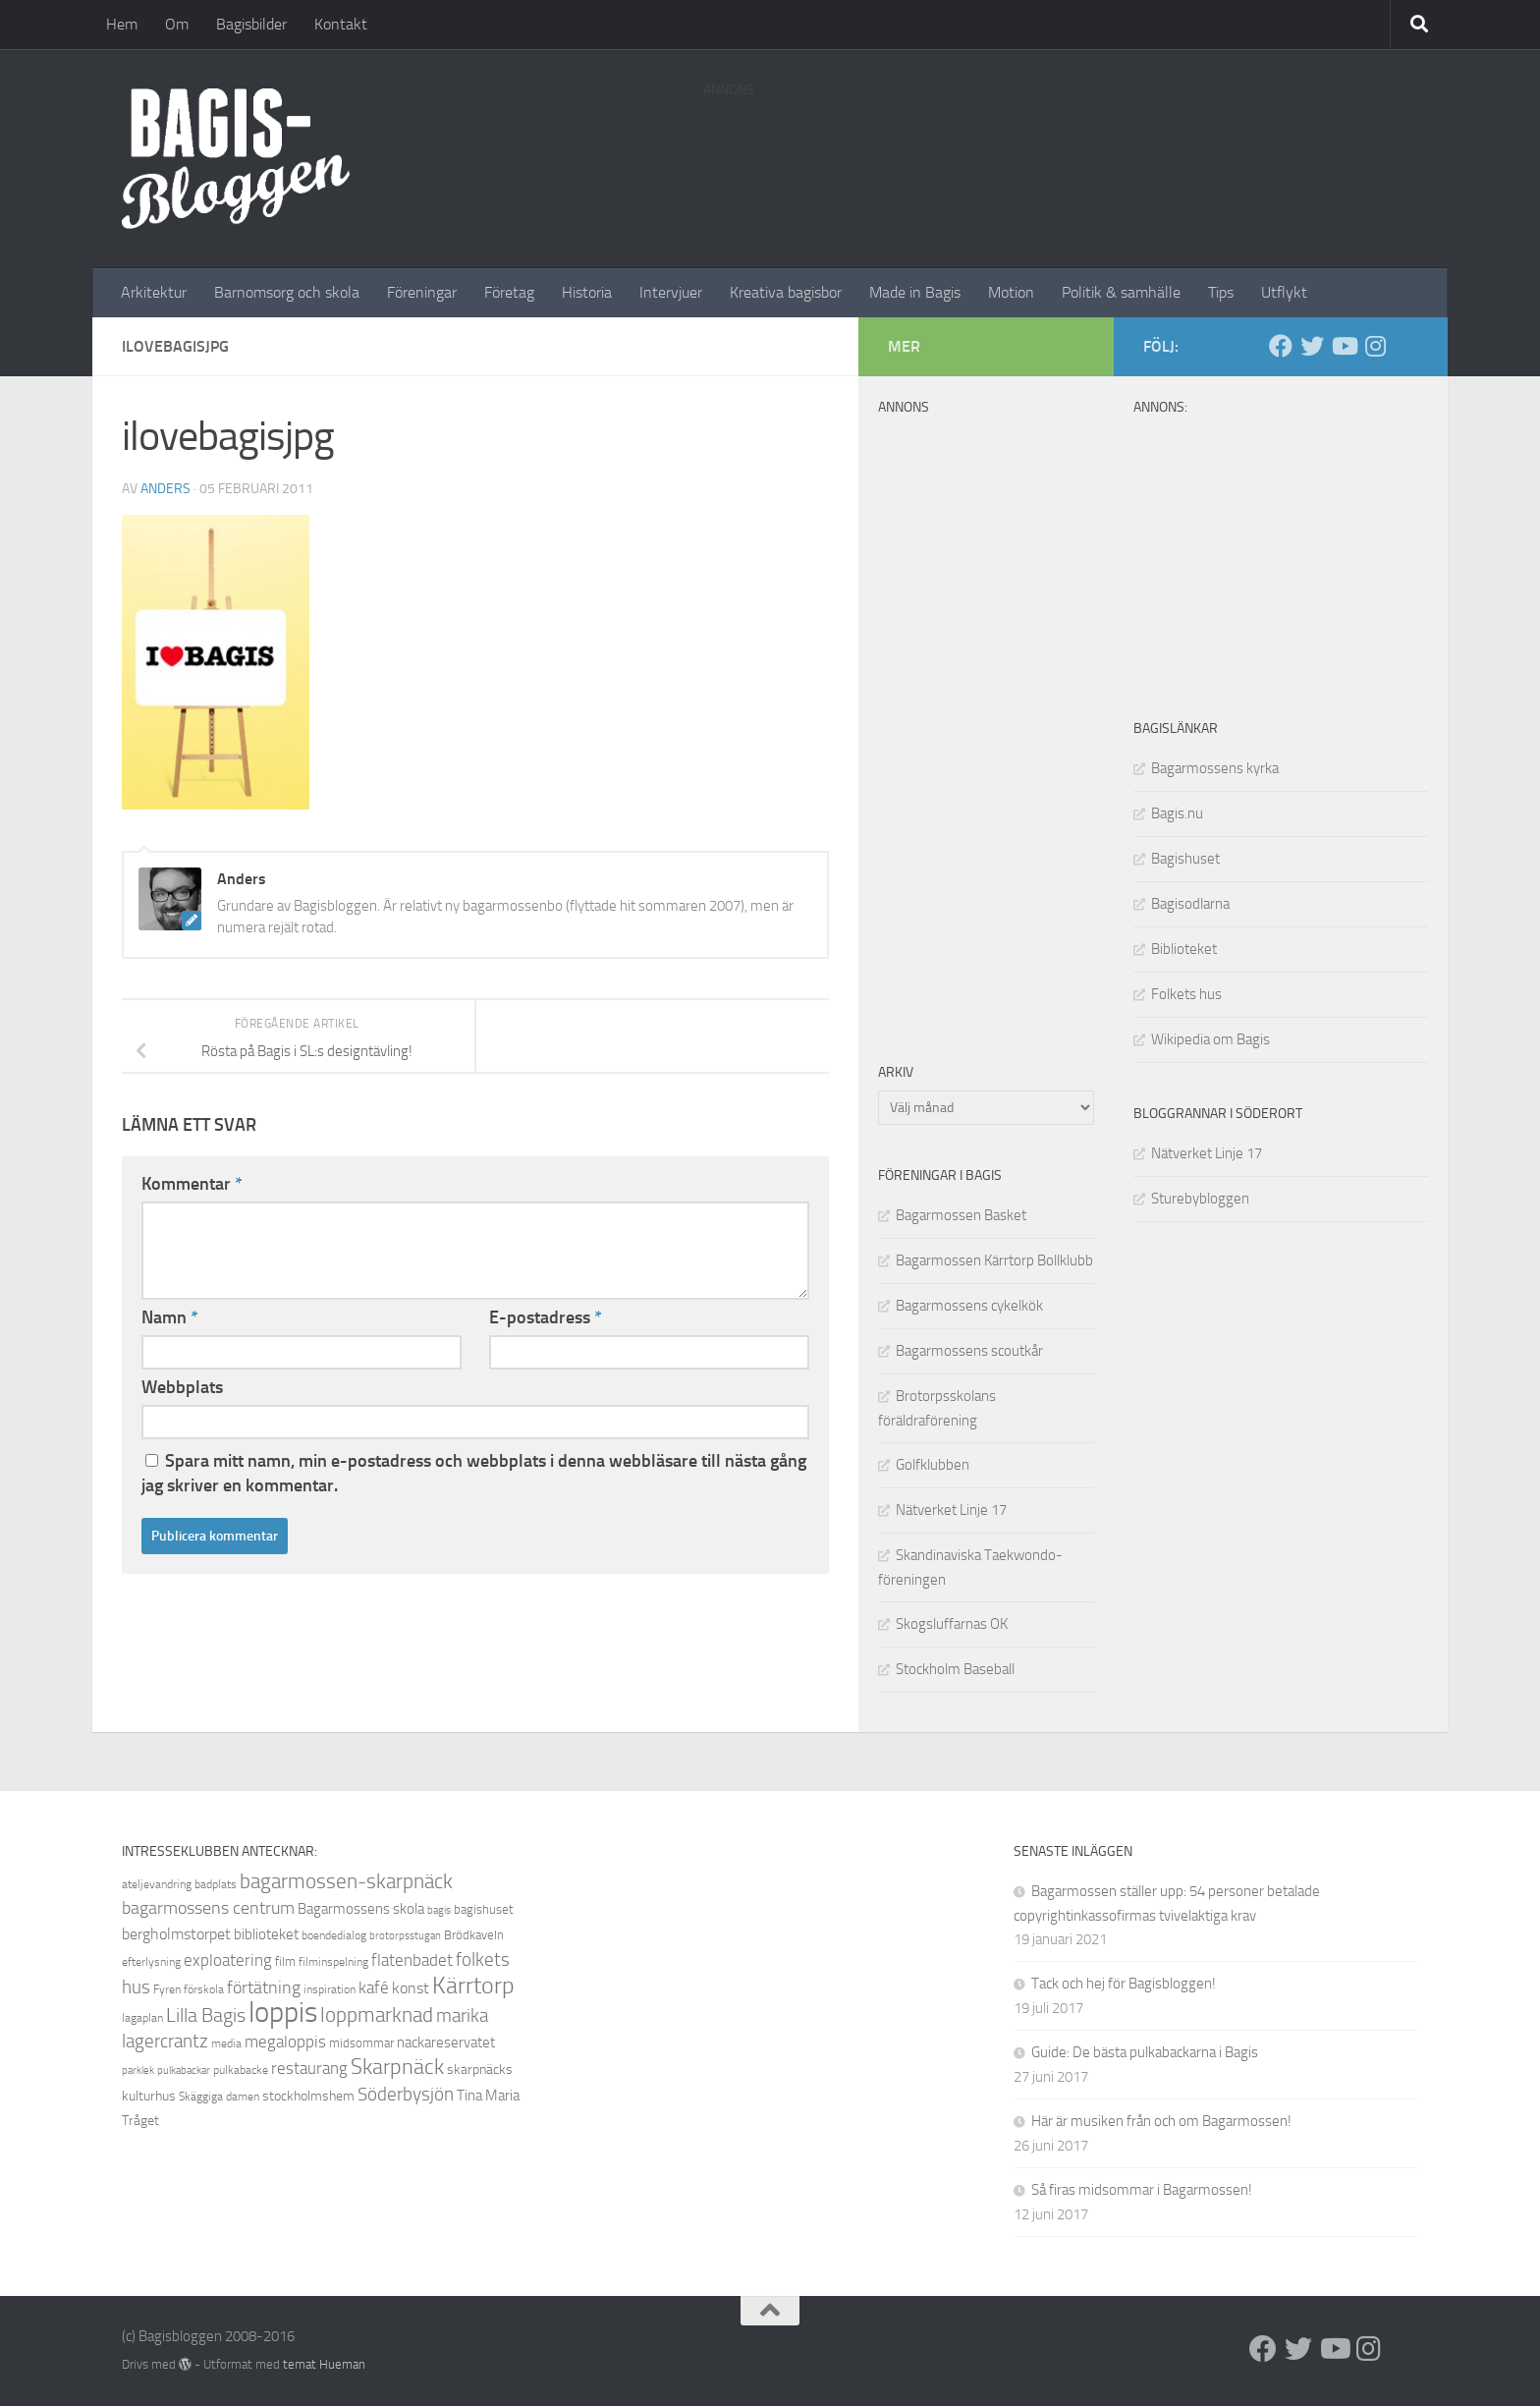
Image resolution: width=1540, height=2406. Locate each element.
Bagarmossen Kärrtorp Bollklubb (994, 1260)
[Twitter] (1312, 346)
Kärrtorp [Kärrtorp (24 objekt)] (473, 1985)
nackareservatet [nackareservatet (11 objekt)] (446, 2042)
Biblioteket (1184, 949)
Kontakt (340, 24)
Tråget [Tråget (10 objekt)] (140, 2120)
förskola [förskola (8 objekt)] (204, 1989)
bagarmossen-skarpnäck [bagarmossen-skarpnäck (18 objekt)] (346, 1881)
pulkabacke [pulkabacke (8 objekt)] (240, 2070)
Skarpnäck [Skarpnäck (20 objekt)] (397, 2067)
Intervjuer (670, 292)
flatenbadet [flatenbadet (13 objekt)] (412, 1960)
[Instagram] (1375, 346)
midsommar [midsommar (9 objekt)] (361, 2043)
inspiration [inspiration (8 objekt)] (329, 1989)
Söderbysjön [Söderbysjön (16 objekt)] (406, 2094)
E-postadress (545, 1317)
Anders (165, 488)
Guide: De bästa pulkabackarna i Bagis (1144, 2052)
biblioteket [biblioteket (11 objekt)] (266, 1934)
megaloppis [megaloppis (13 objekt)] (285, 2041)
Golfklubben (932, 1465)
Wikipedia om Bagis (1210, 1039)
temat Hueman (324, 2364)
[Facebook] (1280, 346)
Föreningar (422, 292)
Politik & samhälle (1121, 292)
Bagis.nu (1177, 813)
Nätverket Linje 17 (1206, 1153)
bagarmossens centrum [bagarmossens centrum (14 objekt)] (208, 1908)
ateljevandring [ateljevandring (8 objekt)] (157, 1884)
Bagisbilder (251, 24)
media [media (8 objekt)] (226, 2043)
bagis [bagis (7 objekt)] (439, 1910)
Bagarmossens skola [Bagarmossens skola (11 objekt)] (361, 1909)
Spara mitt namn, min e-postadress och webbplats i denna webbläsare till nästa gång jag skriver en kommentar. (473, 1473)
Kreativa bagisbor (786, 292)
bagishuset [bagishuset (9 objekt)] (484, 1909)
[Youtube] (1343, 346)
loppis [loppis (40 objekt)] (282, 2012)
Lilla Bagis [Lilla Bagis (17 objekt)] (206, 2015)
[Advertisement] (1060, 152)
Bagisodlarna (1190, 904)
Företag (509, 292)
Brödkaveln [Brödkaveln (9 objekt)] (474, 1935)
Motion (1011, 292)
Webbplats (182, 1387)
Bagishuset (1185, 858)
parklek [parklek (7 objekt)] (138, 2070)
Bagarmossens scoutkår (969, 1351)
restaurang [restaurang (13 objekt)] (309, 2068)
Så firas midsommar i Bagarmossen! (1141, 2190)
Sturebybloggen (1200, 1198)
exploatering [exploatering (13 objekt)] (228, 1960)
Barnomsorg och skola (286, 292)
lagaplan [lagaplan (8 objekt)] (142, 2018)
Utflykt (1284, 292)
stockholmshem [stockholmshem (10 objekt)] (308, 2096)
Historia (587, 292)
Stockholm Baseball (955, 1669)
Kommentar (192, 1184)
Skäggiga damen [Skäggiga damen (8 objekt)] (219, 2096)
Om (177, 24)
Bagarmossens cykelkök (969, 1306)
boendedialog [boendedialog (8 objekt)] (334, 1935)
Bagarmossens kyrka (1215, 768)
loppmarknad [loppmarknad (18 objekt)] (376, 2015)
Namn (169, 1317)
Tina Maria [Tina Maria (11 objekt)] (488, 2095)
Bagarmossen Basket (961, 1215)
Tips (1221, 292)
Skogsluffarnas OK (952, 1624)
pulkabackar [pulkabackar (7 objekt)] (183, 2070)
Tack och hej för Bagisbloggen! (1123, 1983)
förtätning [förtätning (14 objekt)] (264, 1987)
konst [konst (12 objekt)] (410, 1988)
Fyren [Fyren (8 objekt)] (167, 1989)
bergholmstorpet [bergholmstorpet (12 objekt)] (176, 1934)
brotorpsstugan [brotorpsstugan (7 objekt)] (405, 1936)
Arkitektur (154, 292)
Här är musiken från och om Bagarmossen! (1161, 2121)
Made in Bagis (915, 292)
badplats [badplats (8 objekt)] (215, 1884)
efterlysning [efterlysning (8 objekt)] (151, 1962)
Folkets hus (1186, 994)
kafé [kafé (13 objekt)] (373, 1987)
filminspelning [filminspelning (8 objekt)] (333, 1962)
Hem (122, 24)
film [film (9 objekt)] (285, 1961)
